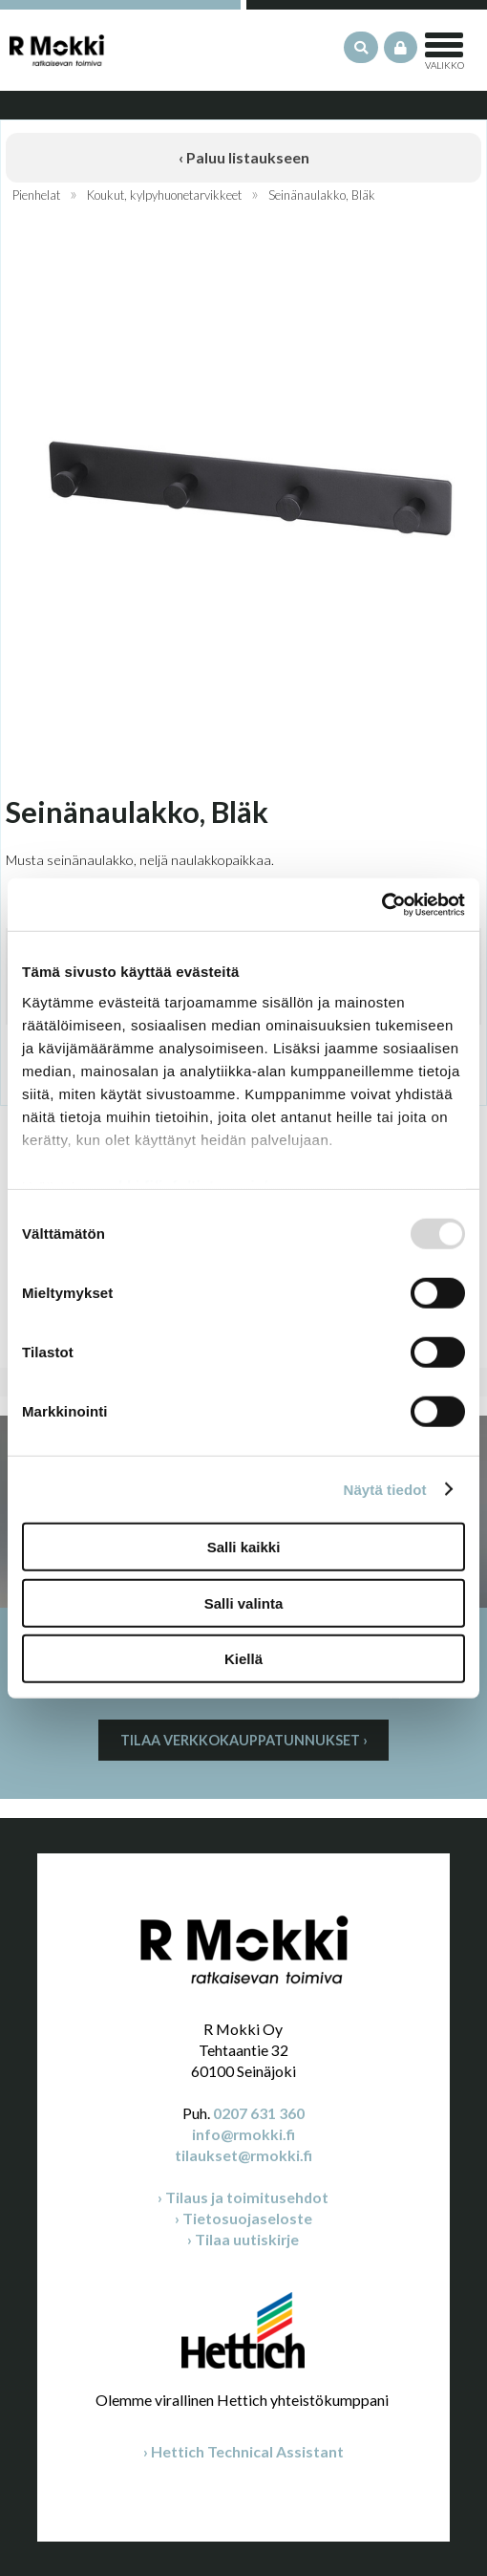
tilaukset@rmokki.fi (243, 2155)
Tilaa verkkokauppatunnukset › (244, 1740)
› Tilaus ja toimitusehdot (243, 2197)
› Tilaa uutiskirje (243, 2239)
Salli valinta (244, 1602)
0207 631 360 (259, 2113)
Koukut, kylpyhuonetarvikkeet (164, 195)
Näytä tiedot (385, 1489)
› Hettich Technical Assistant (243, 2451)
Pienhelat (36, 195)
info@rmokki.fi (243, 2134)
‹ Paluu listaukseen (244, 157)
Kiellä (243, 1659)
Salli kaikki (244, 1547)
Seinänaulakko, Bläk (321, 195)
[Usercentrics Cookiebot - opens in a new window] (381, 904)
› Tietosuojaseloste (243, 2218)
